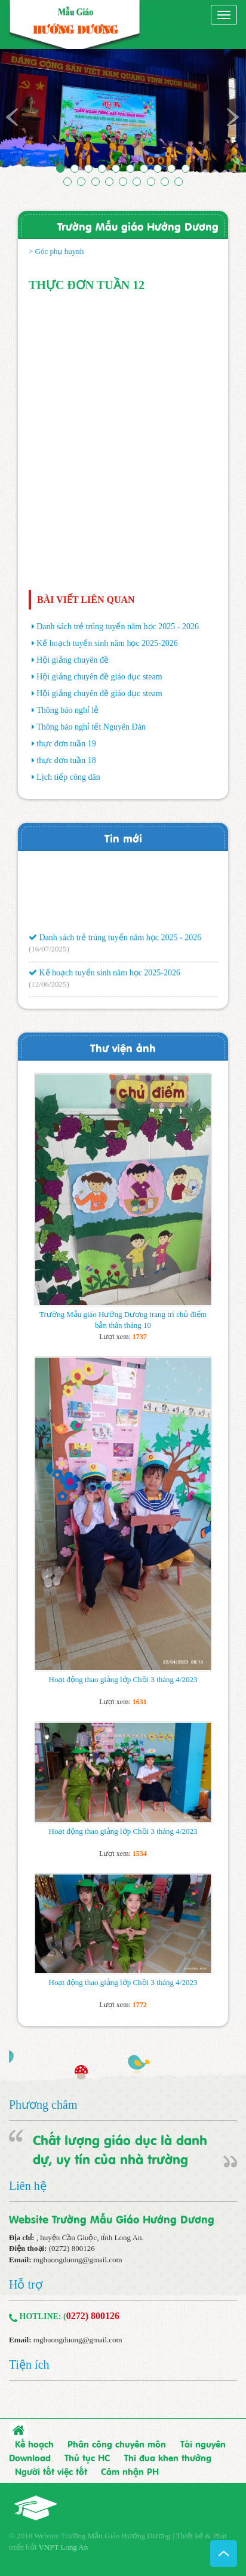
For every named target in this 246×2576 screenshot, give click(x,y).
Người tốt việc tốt (51, 2470)
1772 (140, 2005)
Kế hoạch (34, 2443)
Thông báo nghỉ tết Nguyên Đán (91, 726)
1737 (140, 1337)
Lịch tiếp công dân (68, 777)
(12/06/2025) (49, 986)
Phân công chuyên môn (116, 2443)
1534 (140, 1853)
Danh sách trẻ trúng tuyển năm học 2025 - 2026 (117, 626)
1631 (140, 1702)
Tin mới (123, 837)
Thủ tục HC (87, 2457)
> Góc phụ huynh (56, 251)
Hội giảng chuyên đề (72, 660)
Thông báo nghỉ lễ (67, 710)
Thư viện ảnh (123, 1047)
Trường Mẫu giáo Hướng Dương (138, 225)
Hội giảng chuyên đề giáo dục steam (99, 676)
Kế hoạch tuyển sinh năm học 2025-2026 (107, 643)
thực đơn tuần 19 (66, 743)
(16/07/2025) (49, 951)
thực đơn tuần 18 (66, 760)
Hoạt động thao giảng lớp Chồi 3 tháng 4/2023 (123, 1679)
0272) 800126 (92, 2316)
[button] (18, 114)
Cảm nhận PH (130, 2470)
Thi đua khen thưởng (167, 2457)
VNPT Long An (63, 2547)
